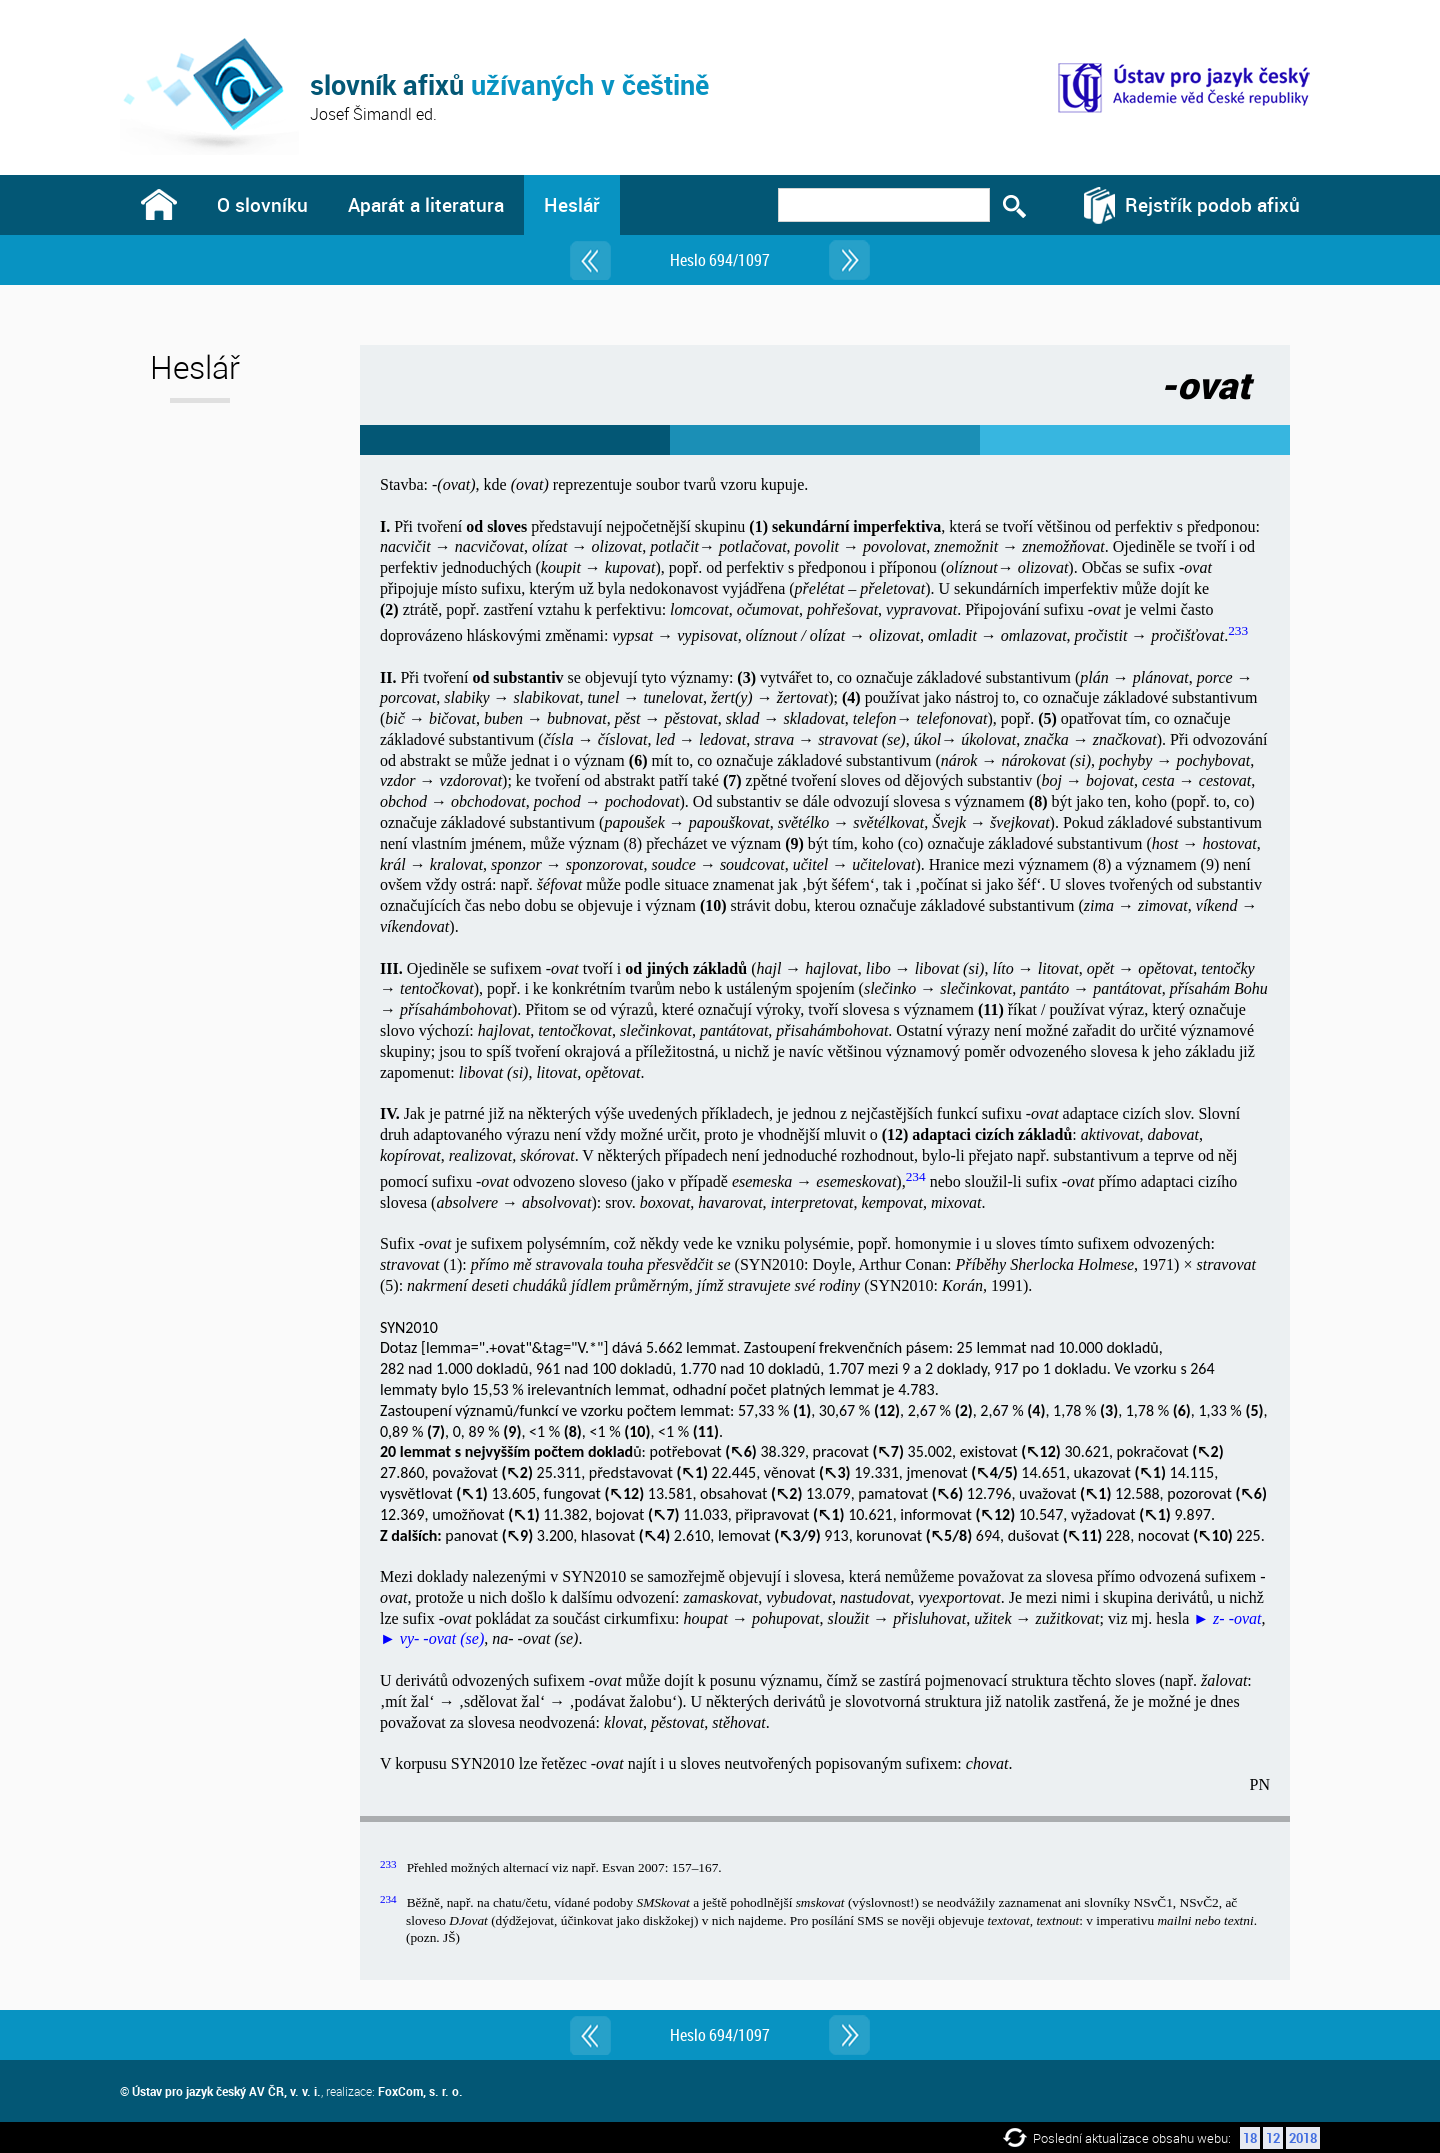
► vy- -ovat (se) (432, 1638)
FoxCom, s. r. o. (420, 2091)
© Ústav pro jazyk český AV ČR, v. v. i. (220, 2091)
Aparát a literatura (426, 204)
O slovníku (262, 204)
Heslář (572, 204)
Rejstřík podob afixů (1212, 204)
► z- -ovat (1227, 1618)
